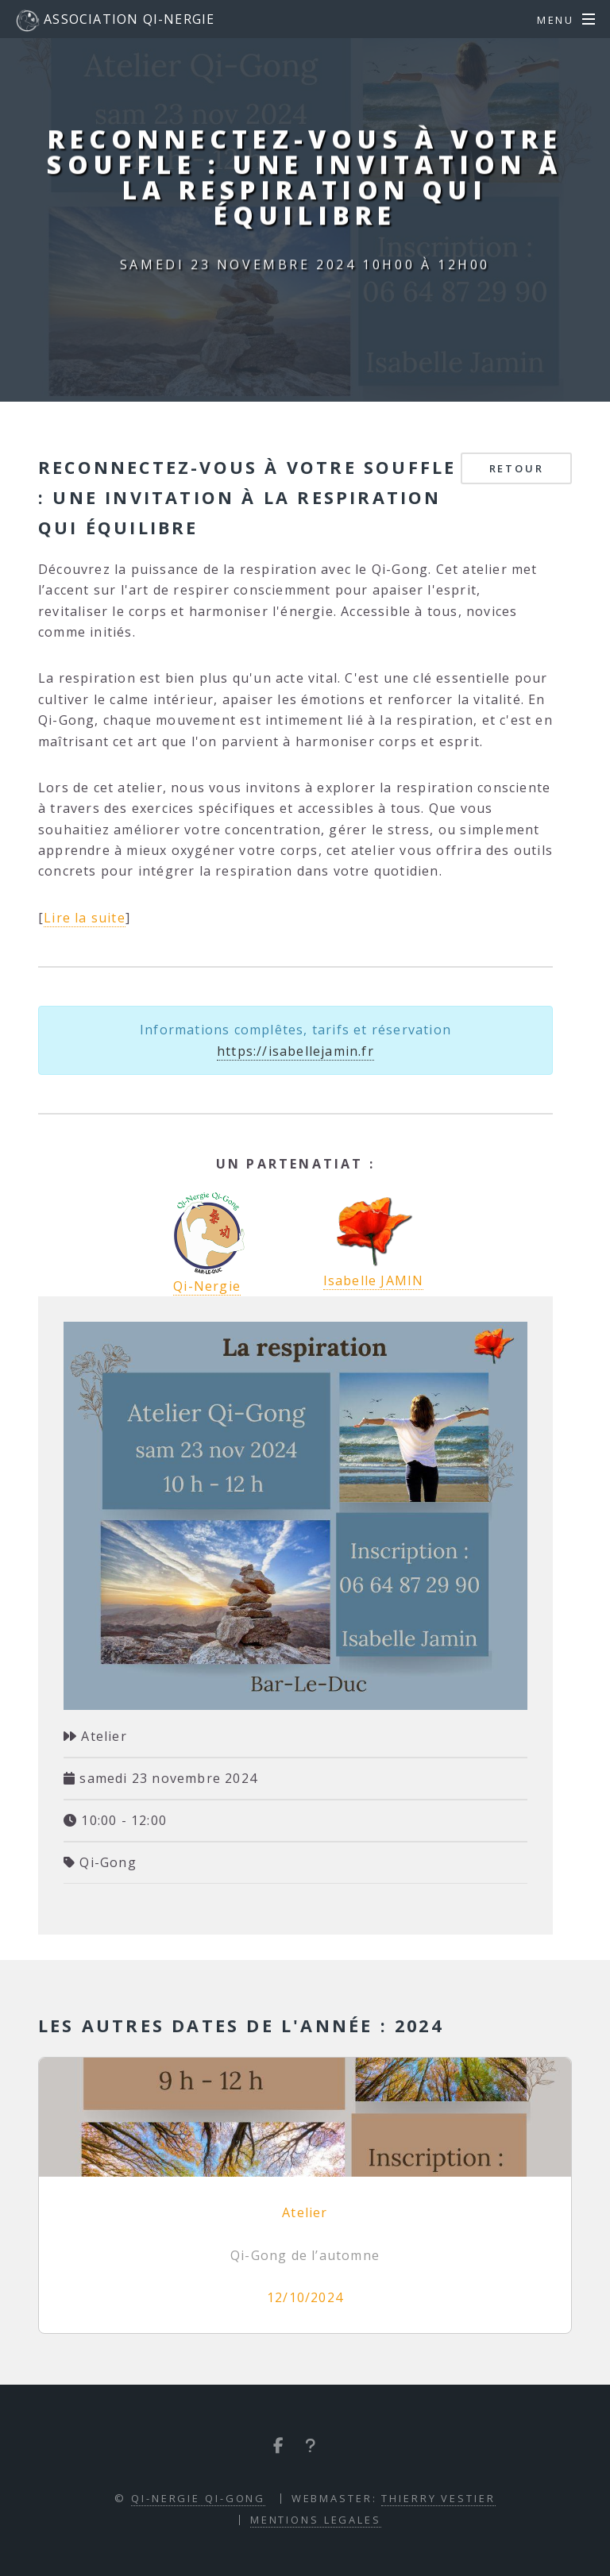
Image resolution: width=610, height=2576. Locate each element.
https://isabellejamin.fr (295, 1051)
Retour (516, 468)
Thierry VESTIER (438, 2498)
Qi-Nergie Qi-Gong (198, 2498)
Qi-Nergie (207, 1286)
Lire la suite (84, 917)
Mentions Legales (315, 2519)
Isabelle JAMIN (373, 1240)
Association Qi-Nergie (115, 21)
